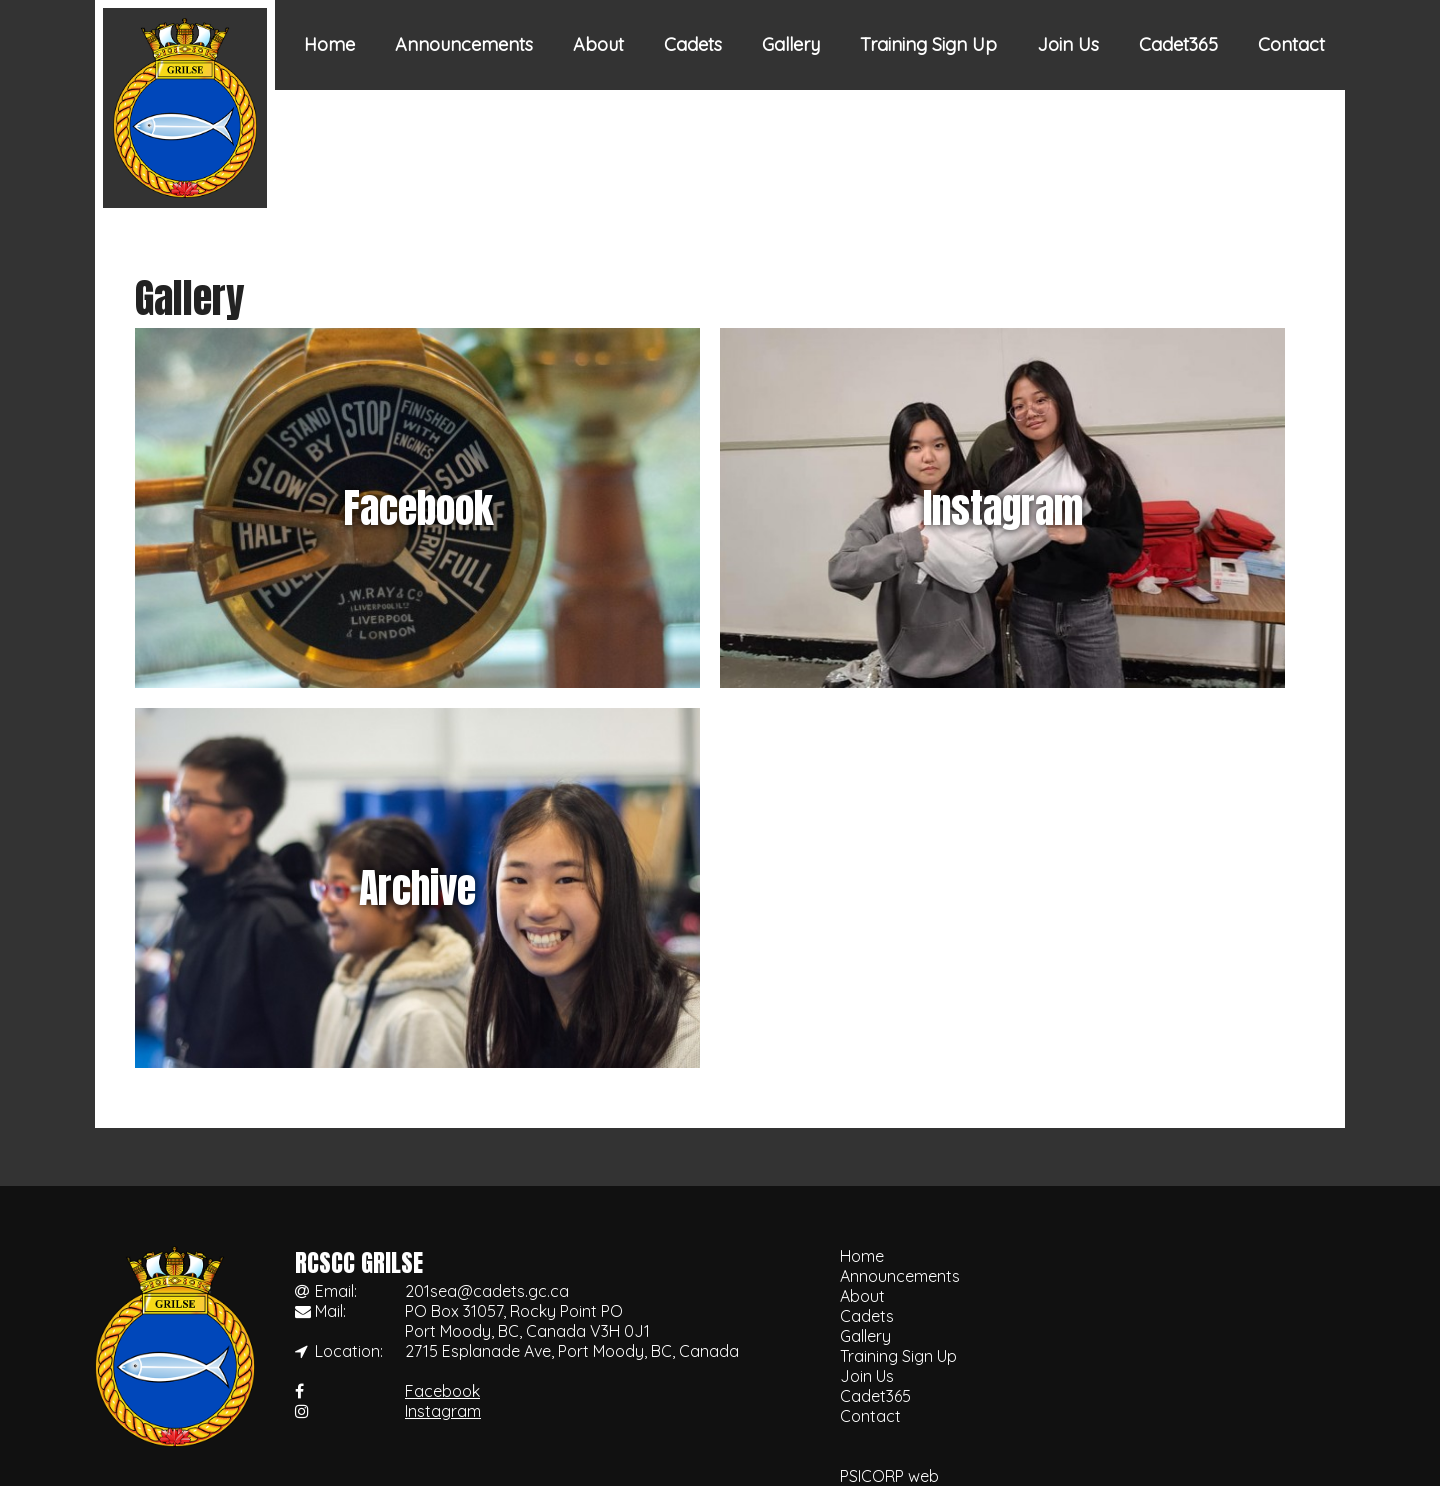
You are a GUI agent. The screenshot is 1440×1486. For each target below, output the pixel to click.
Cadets (693, 44)
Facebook (442, 1391)
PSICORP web (889, 1476)
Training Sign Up (928, 44)
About (598, 44)
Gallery (791, 44)
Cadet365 (1178, 44)
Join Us (1068, 44)
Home (329, 44)
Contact (1291, 44)
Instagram (443, 1411)
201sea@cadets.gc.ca (487, 1291)
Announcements (464, 44)
